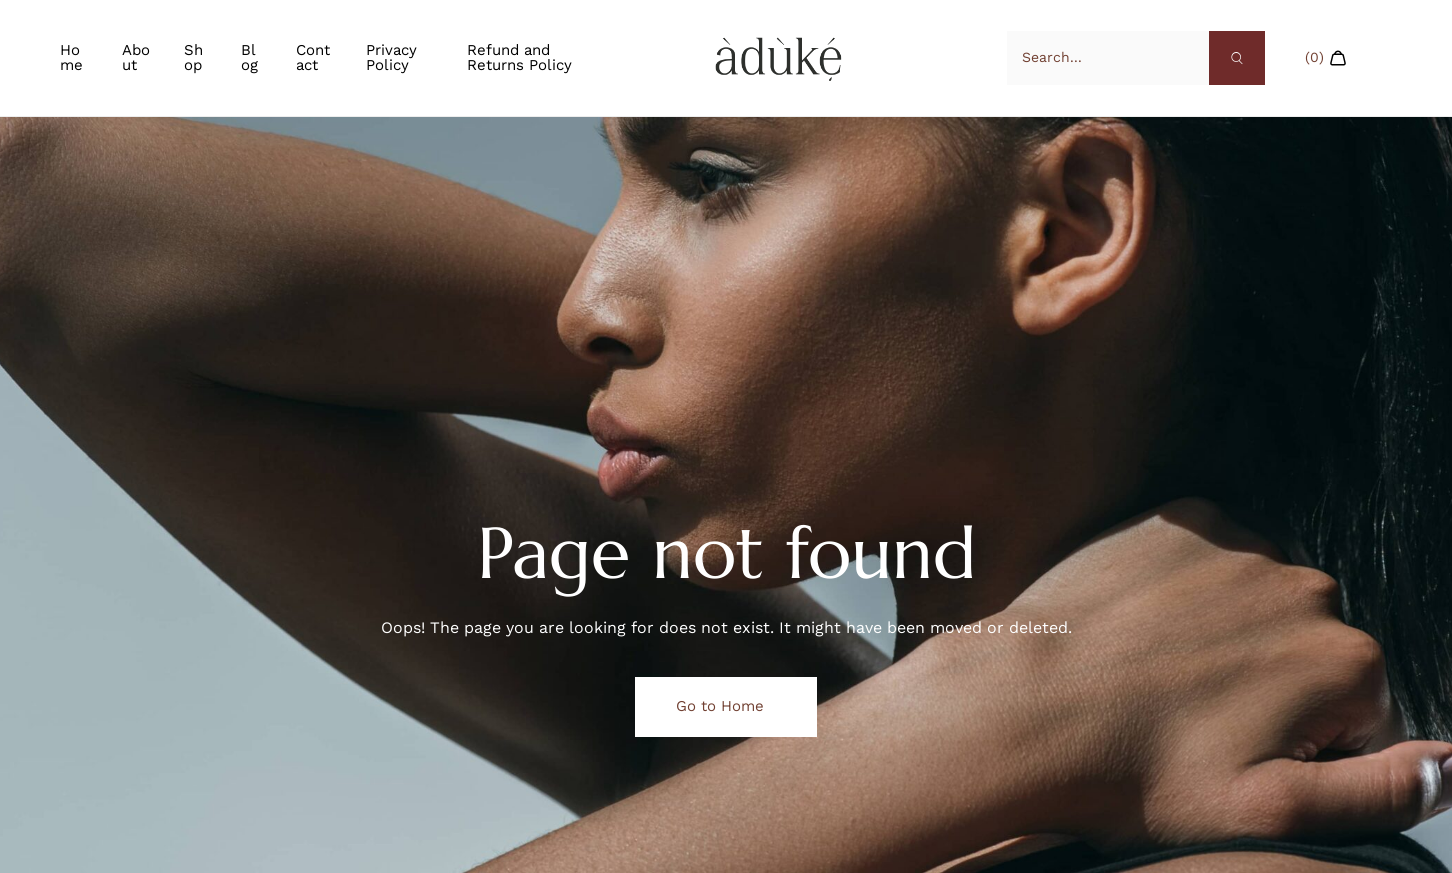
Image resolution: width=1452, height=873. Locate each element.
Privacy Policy (391, 57)
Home (71, 57)
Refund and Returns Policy (519, 57)
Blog (249, 57)
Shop (193, 57)
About (136, 57)
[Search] (1237, 58)
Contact (313, 57)
